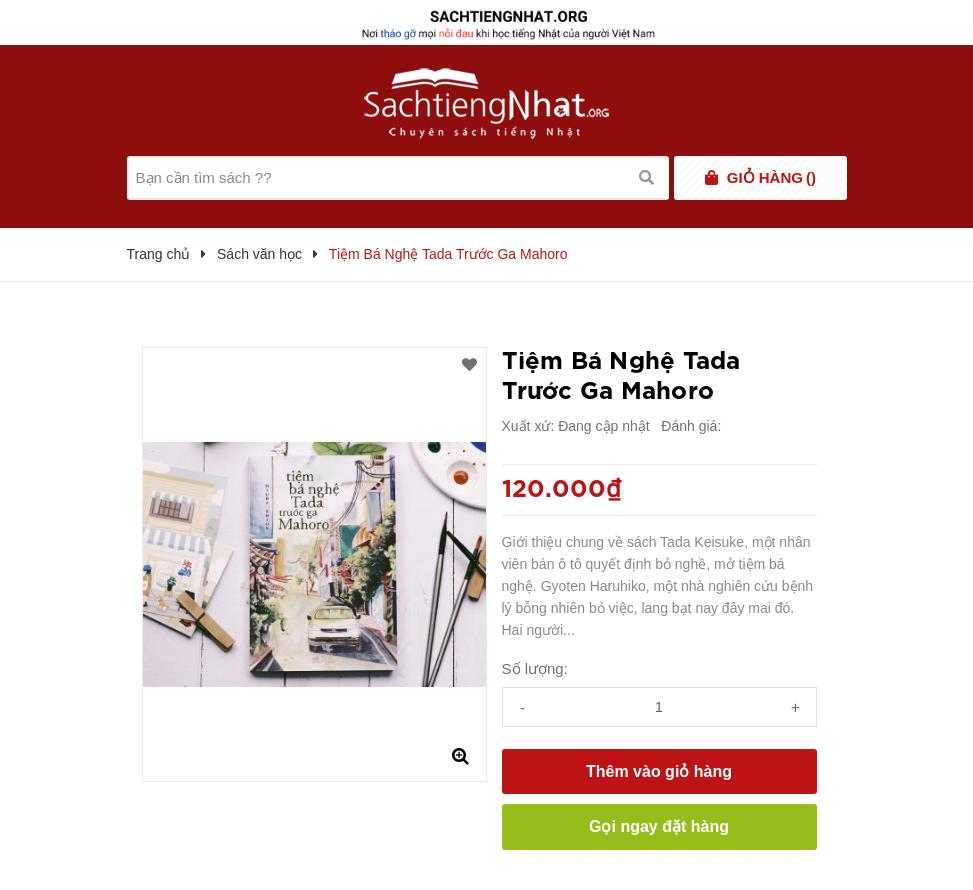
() (771, 178)
